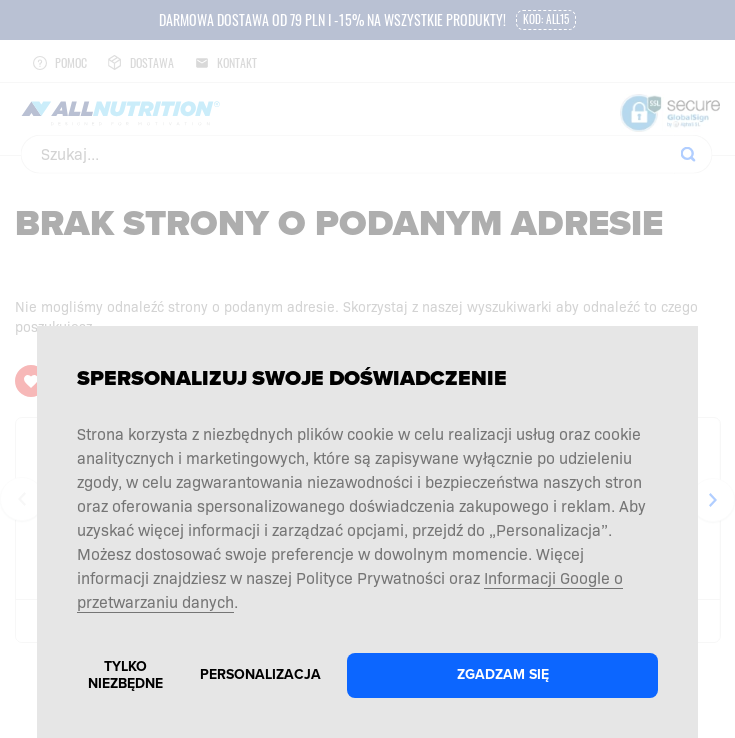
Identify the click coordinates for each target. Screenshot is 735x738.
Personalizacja (260, 674)
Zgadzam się (503, 674)
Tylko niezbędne (125, 675)
